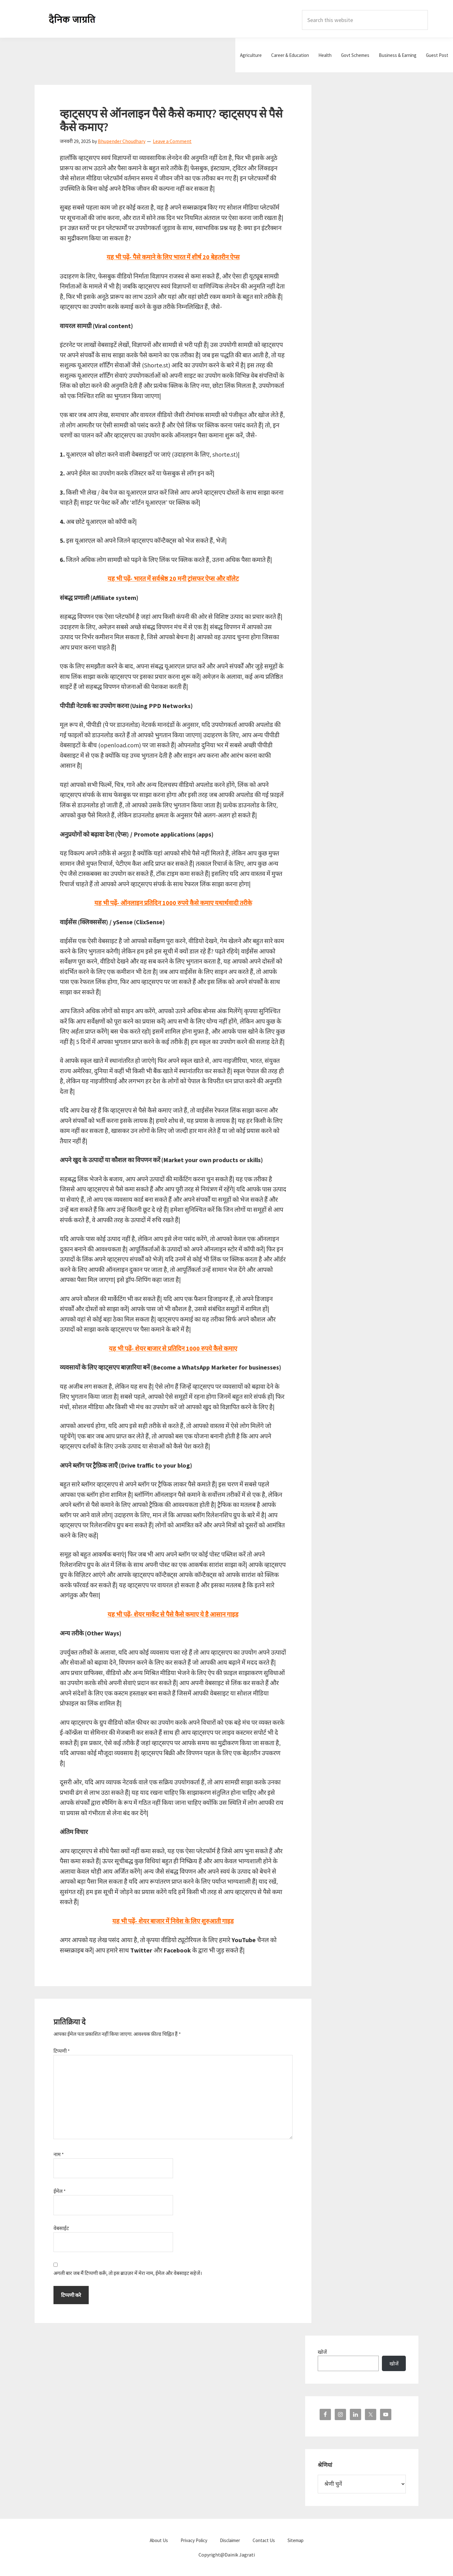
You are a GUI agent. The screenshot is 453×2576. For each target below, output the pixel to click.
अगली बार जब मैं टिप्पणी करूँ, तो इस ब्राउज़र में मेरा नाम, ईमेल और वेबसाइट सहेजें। (127, 2273)
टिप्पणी (61, 2051)
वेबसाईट (61, 2228)
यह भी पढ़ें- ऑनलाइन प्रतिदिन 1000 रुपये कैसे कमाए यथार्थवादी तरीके (173, 903)
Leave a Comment (172, 141)
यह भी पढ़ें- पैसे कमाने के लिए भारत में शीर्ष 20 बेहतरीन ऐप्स (173, 257)
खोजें (322, 2352)
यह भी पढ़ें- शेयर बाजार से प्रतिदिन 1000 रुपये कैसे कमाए (173, 1348)
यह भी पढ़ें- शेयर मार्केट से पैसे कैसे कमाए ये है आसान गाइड (173, 1614)
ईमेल (59, 2191)
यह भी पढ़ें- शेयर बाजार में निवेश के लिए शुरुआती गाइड (173, 1921)
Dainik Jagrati (72, 18)
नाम (58, 2154)
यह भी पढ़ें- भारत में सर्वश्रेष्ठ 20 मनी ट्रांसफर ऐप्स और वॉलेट (173, 578)
